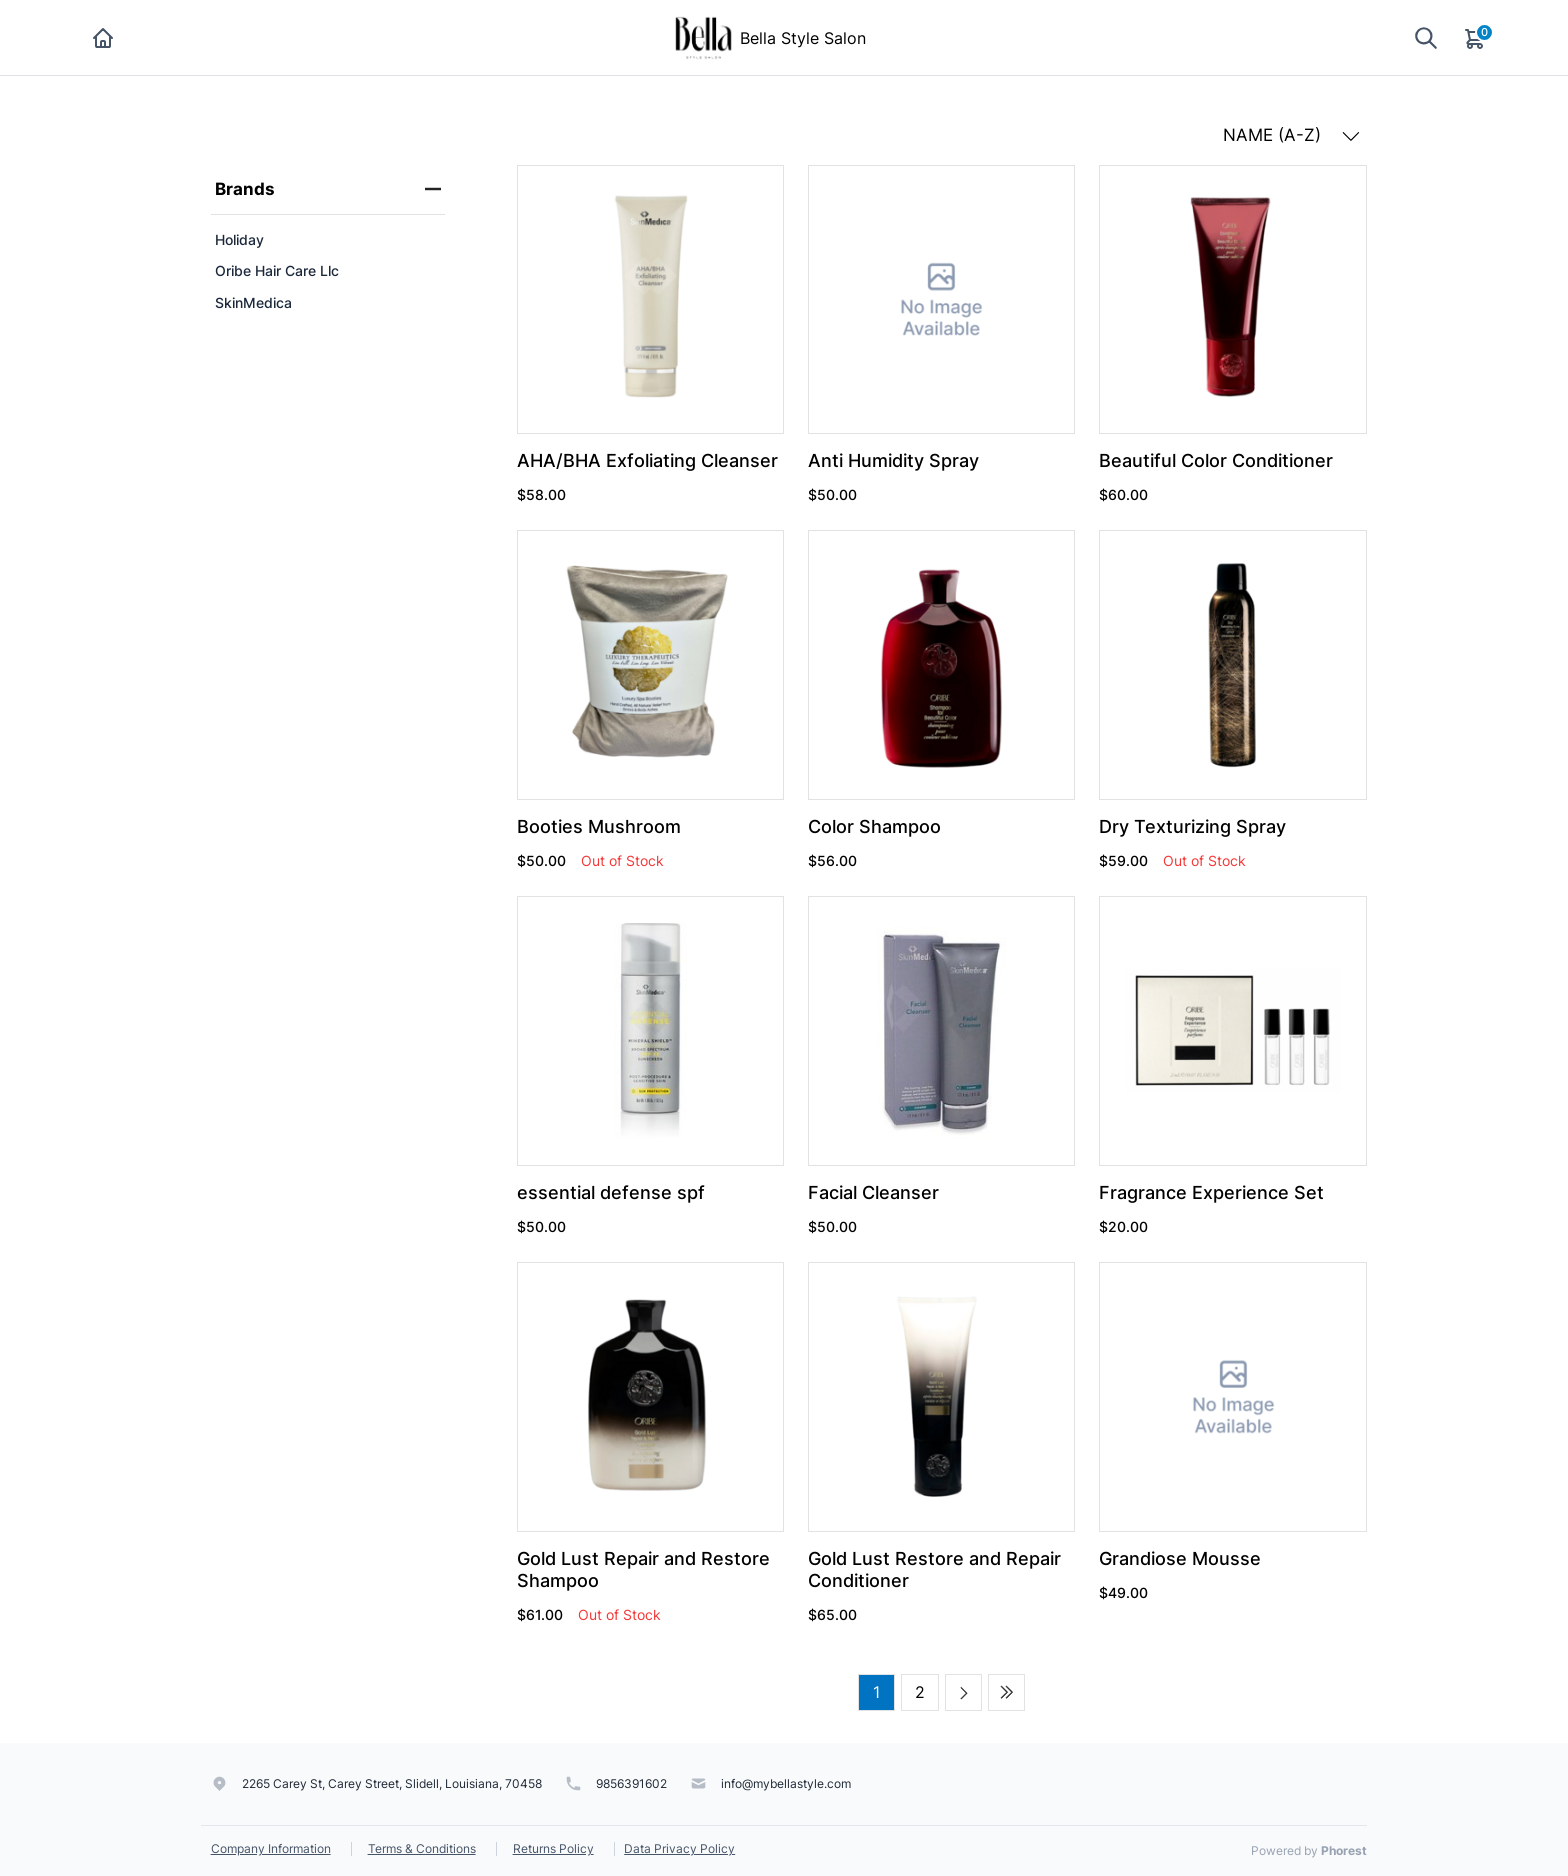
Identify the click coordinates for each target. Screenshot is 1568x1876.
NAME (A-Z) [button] (1291, 135)
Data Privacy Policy (679, 1848)
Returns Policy (553, 1848)
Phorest (1344, 1850)
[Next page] (963, 1692)
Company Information (271, 1848)
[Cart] (1476, 38)
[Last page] (1006, 1692)
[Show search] (1426, 37)
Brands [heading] (328, 189)
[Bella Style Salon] (703, 36)
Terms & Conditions (422, 1848)
